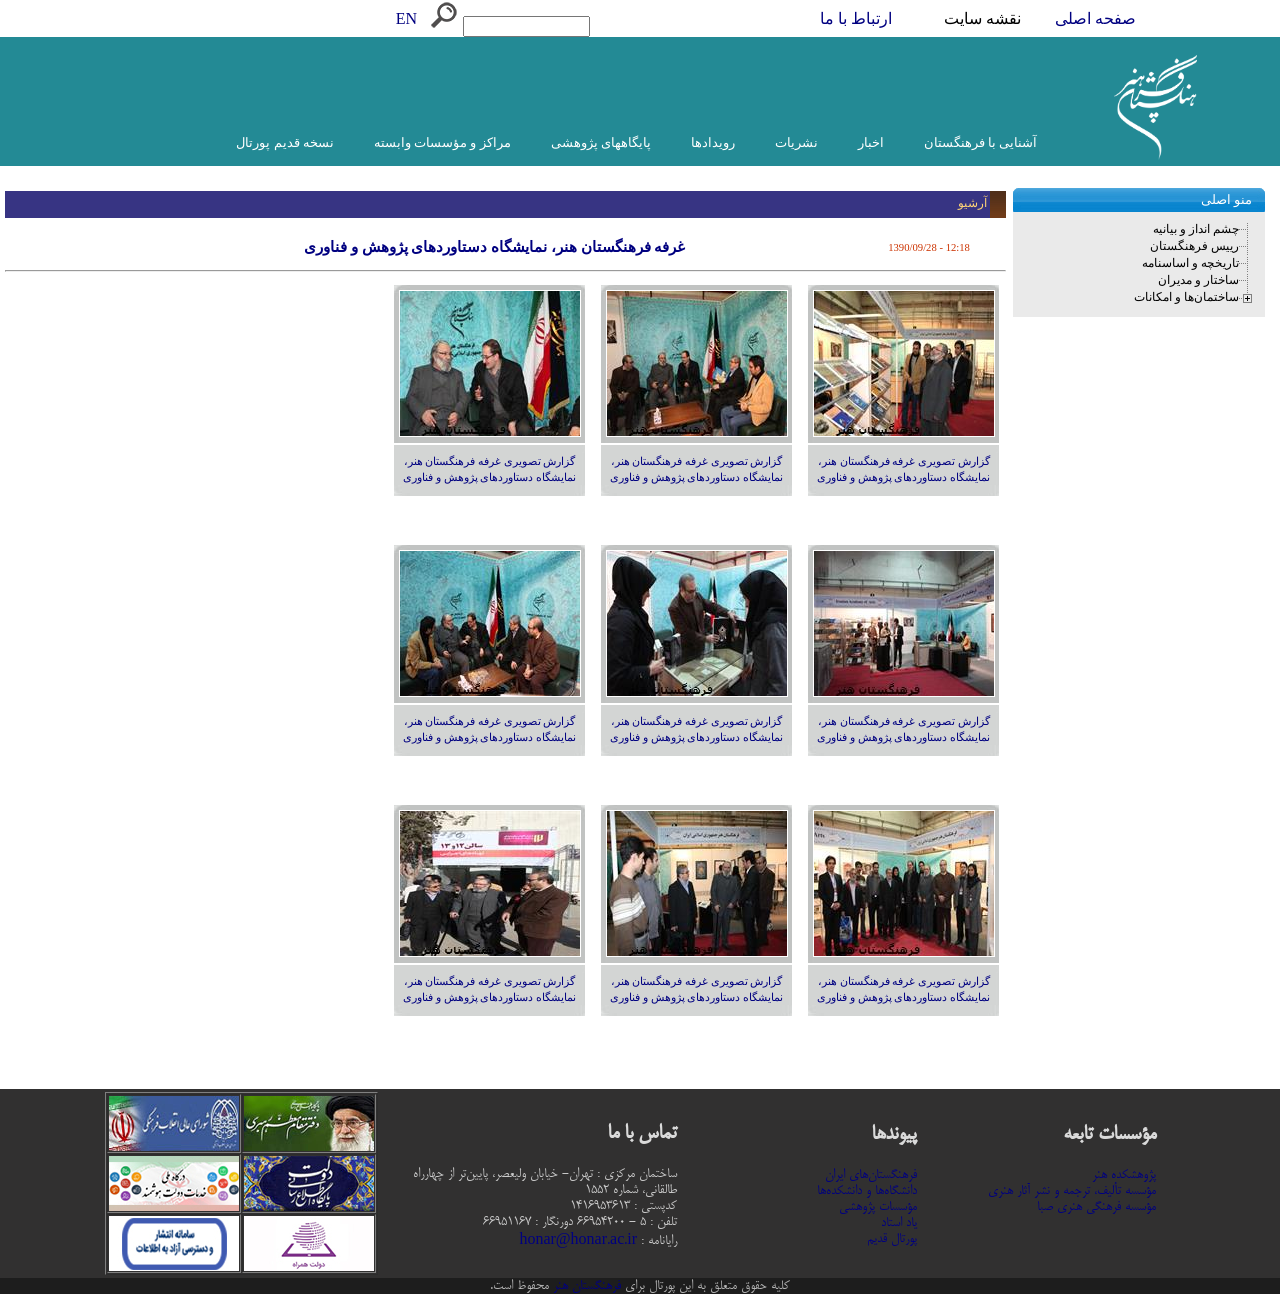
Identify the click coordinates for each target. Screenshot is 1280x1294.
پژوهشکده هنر (1124, 1175)
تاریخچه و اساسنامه (1190, 263)
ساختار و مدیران (1198, 280)
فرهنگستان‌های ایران (871, 1175)
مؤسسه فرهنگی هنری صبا (1096, 1207)
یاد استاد (899, 1223)
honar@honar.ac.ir (578, 1241)
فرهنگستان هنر (585, 1286)
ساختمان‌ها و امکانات (1186, 297)
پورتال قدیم (892, 1239)
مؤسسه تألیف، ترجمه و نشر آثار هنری (1072, 1191)
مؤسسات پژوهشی (878, 1207)
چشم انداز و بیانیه (1196, 229)
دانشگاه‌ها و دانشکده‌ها (867, 1191)
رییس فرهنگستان (1194, 246)
